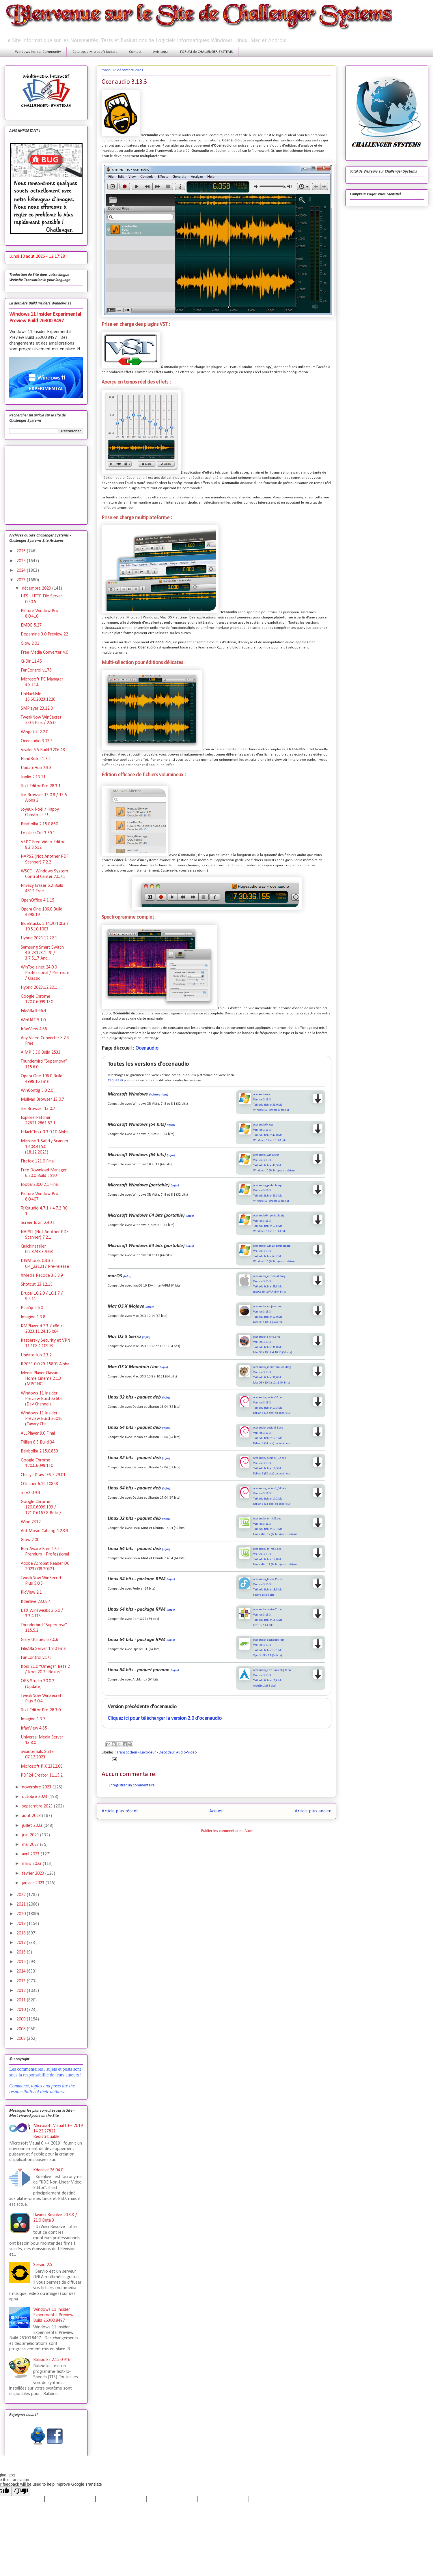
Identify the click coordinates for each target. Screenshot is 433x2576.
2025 (21, 561)
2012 (21, 1990)
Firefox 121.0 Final (38, 1161)
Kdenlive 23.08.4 (36, 1601)
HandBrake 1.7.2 (36, 759)
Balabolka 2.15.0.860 (39, 824)
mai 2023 (31, 1844)
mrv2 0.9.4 (30, 1493)
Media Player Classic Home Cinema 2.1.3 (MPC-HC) (41, 1378)
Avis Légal (161, 52)
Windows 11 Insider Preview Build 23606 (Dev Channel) (42, 1399)
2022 (21, 1895)
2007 (21, 2038)
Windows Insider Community (38, 52)
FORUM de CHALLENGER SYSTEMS (206, 52)
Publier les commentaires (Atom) (228, 1831)
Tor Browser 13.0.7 (38, 1108)
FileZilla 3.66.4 (33, 1011)
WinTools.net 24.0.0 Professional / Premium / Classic (45, 973)
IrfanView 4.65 (34, 1728)
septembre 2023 (38, 1806)
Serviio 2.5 (42, 2265)
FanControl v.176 (36, 670)
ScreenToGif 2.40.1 (38, 1222)
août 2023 (32, 1816)
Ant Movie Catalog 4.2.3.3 (44, 1531)
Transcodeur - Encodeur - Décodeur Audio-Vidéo (157, 1752)
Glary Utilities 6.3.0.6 (39, 1639)
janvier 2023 (34, 1883)
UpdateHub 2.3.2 (36, 1355)
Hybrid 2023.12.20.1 (39, 987)
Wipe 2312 (31, 1522)
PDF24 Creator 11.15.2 (42, 1775)
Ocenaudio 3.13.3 (37, 741)
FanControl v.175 (36, 1657)
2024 (21, 570)
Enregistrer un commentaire (132, 1785)
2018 (21, 1933)
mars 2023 (32, 1863)
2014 (21, 1971)
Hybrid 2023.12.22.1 (39, 938)
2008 (21, 2029)
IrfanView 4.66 (34, 1029)
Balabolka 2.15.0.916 (51, 2360)
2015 (21, 1962)
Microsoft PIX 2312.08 (42, 1766)
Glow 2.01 (30, 643)
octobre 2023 (35, 1796)
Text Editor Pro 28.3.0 (41, 1710)
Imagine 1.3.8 (33, 1317)
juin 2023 (31, 1835)
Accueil (216, 1811)
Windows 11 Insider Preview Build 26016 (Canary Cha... (42, 1419)
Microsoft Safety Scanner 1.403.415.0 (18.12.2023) (44, 1146)
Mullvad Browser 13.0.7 (42, 1099)
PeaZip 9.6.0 (32, 1308)
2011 (21, 2000)
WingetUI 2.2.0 (34, 732)
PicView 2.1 (31, 1592)
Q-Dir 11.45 (31, 661)
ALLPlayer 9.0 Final (38, 1433)
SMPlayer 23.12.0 (37, 708)
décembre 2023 (37, 588)
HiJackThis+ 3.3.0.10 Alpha (44, 1132)
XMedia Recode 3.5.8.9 (42, 1275)
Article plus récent (120, 1811)
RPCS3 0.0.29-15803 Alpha (45, 1364)
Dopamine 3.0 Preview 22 (44, 634)
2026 (21, 551)
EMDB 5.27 (31, 625)
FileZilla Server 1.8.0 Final (43, 1648)
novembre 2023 (37, 1787)
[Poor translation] (21, 2491)
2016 (21, 1952)
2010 (21, 2009)
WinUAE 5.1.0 (33, 1020)
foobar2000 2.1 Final (40, 1184)
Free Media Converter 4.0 (44, 652)
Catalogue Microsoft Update (94, 52)
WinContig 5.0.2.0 (37, 1090)
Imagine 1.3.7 (33, 1719)
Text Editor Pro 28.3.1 (41, 786)
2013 (21, 1981)
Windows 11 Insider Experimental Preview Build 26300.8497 (53, 2315)
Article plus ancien (313, 1811)
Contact (135, 52)
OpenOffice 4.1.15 (37, 900)
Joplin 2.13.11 (33, 777)
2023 (21, 580)
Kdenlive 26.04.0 (48, 2170)
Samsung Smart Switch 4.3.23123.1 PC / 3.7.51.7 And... (42, 953)
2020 (21, 1914)
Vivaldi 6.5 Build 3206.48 (43, 750)
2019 (21, 1923)
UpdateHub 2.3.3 (36, 768)
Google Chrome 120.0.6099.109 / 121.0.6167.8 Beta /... (42, 1507)
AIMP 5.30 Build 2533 (41, 1052)
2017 (21, 1943)
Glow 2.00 (30, 1540)
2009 (21, 2019)
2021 (21, 1904)
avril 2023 (31, 1854)
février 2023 (33, 1873)
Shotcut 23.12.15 (37, 1284)
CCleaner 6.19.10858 (39, 1484)
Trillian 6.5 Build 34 (38, 1442)
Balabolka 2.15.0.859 (39, 1451)
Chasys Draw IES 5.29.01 (43, 1475)
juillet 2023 (33, 1825)
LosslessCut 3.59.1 (38, 833)
